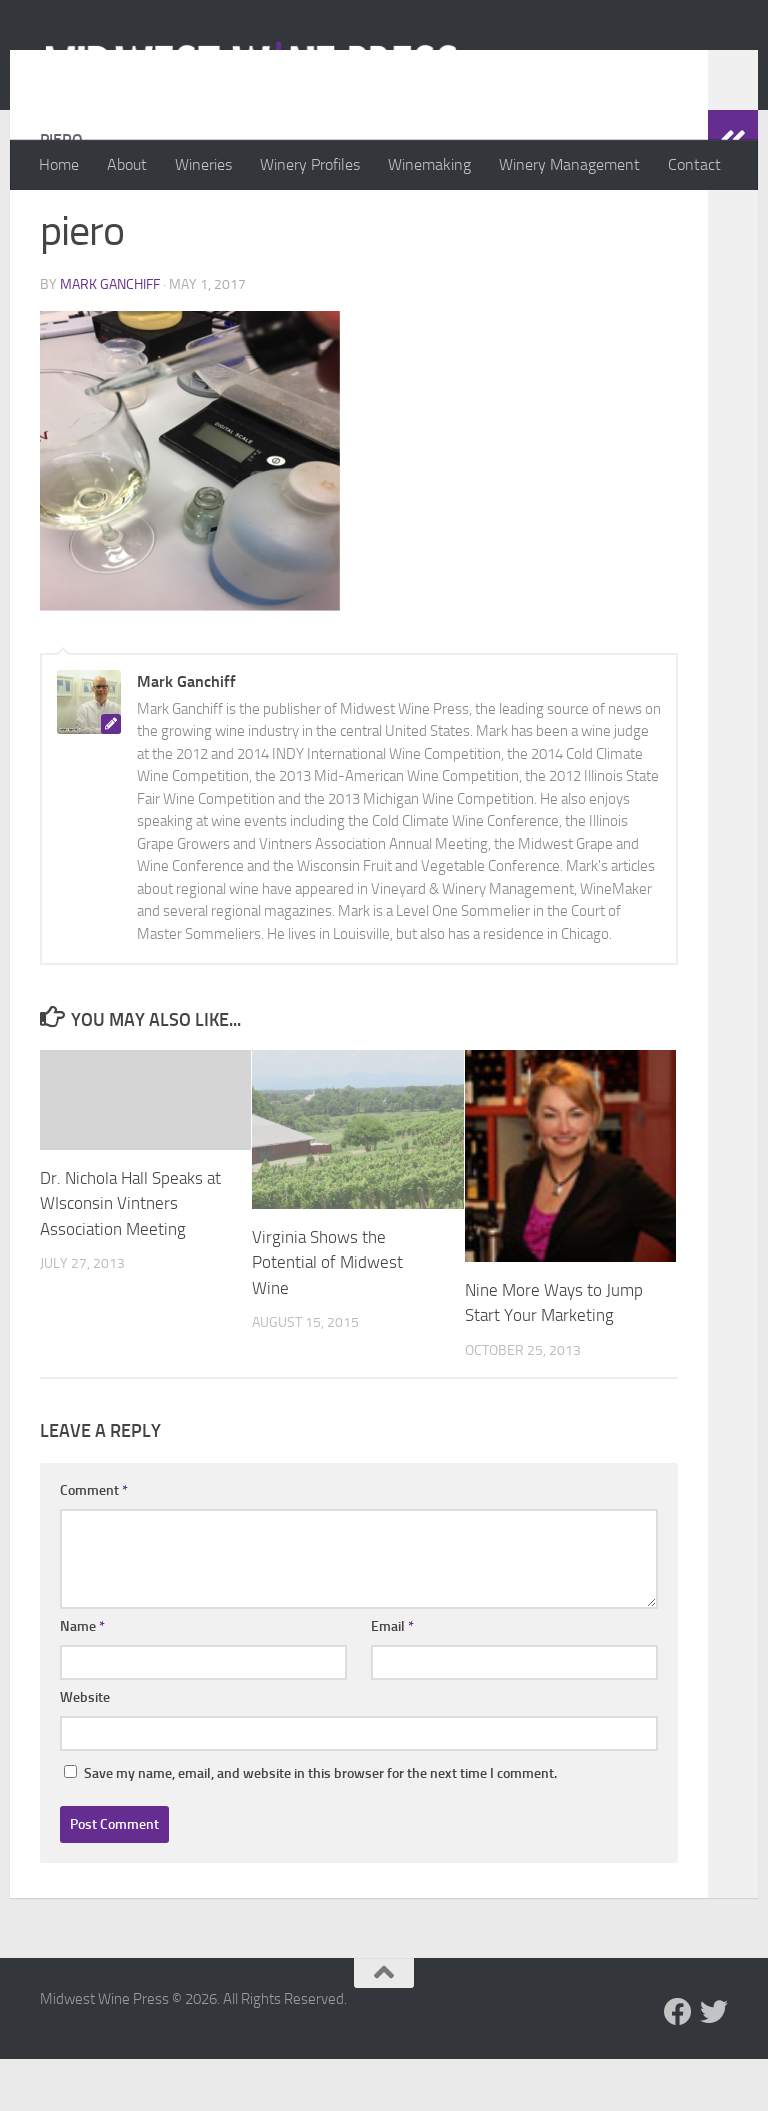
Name (82, 1678)
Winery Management (569, 164)
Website (85, 1749)
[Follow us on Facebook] (678, 2064)
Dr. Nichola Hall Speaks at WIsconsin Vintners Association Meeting (130, 1283)
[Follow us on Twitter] (714, 2064)
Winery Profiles (310, 164)
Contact (694, 164)
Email (392, 1678)
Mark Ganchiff (110, 364)
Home (59, 164)
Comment (94, 1542)
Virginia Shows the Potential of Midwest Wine (327, 1342)
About (127, 164)
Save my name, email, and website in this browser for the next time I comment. (320, 1825)
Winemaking (429, 164)
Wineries (203, 164)
